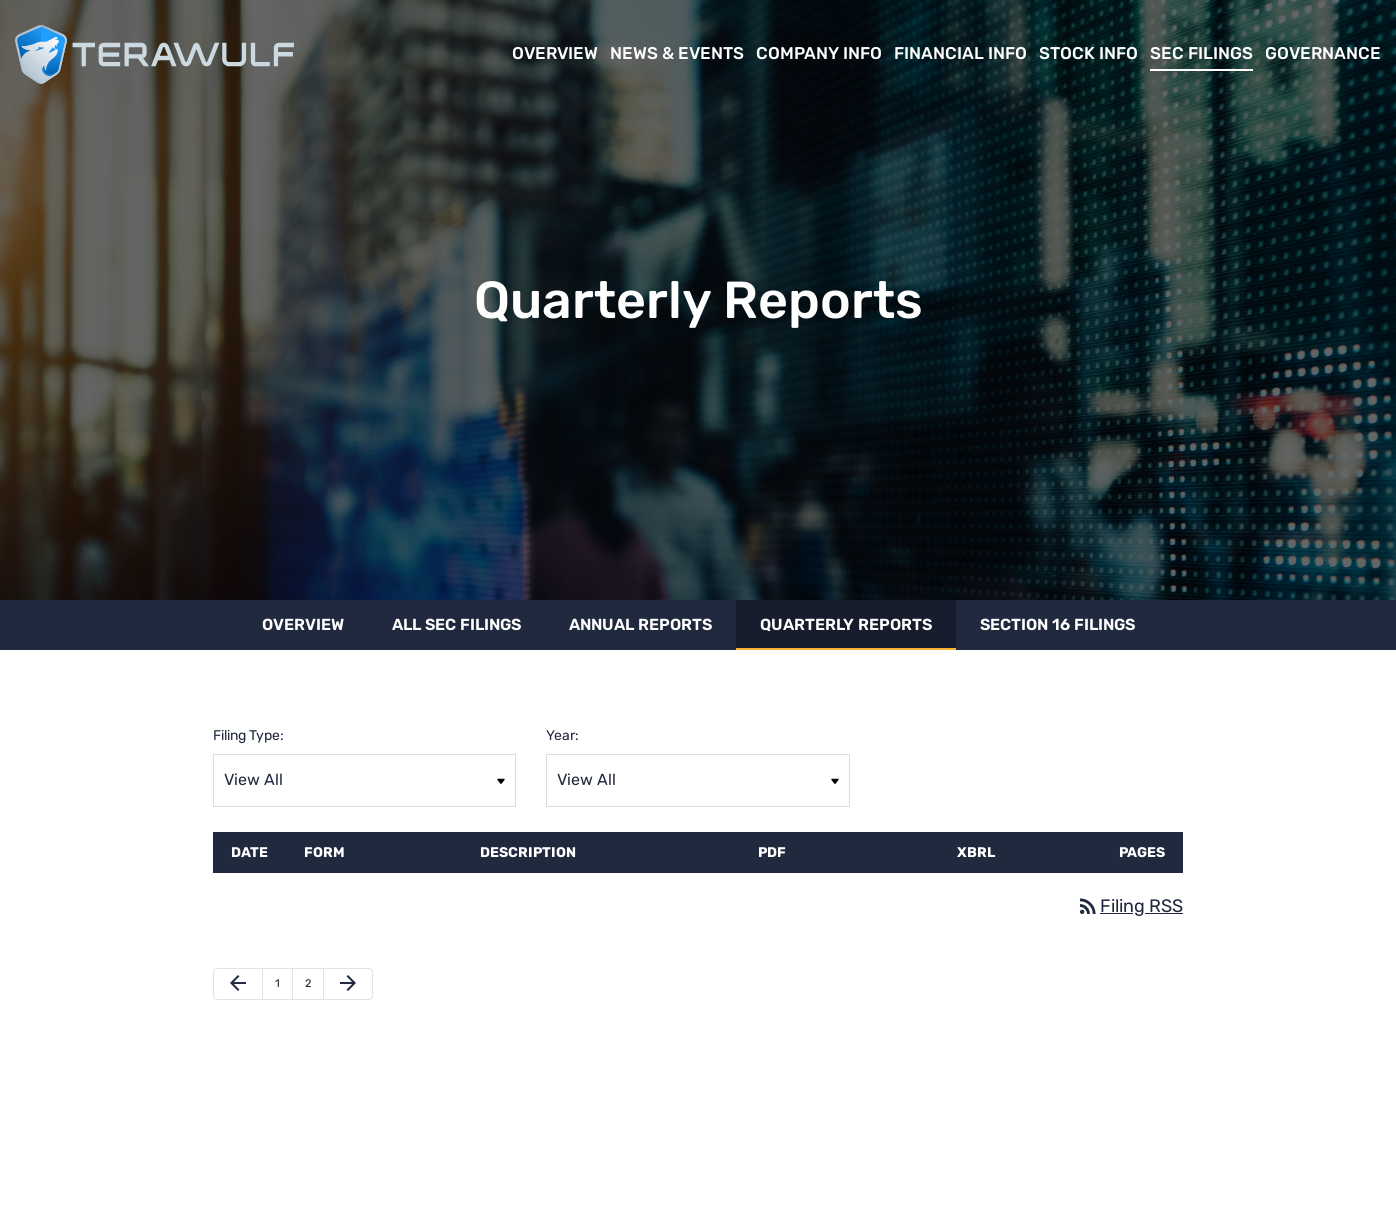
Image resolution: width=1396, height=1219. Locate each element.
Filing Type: (248, 735)
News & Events (677, 53)
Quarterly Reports (846, 624)
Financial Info (960, 53)
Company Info (819, 53)
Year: (562, 735)
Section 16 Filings (1057, 624)
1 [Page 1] (283, 988)
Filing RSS (1129, 906)
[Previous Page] (238, 984)
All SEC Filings (456, 624)
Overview (555, 53)
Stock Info (1088, 53)
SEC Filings (1201, 53)
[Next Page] (348, 984)
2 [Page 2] (314, 988)
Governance (1323, 53)
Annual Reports (640, 624)
